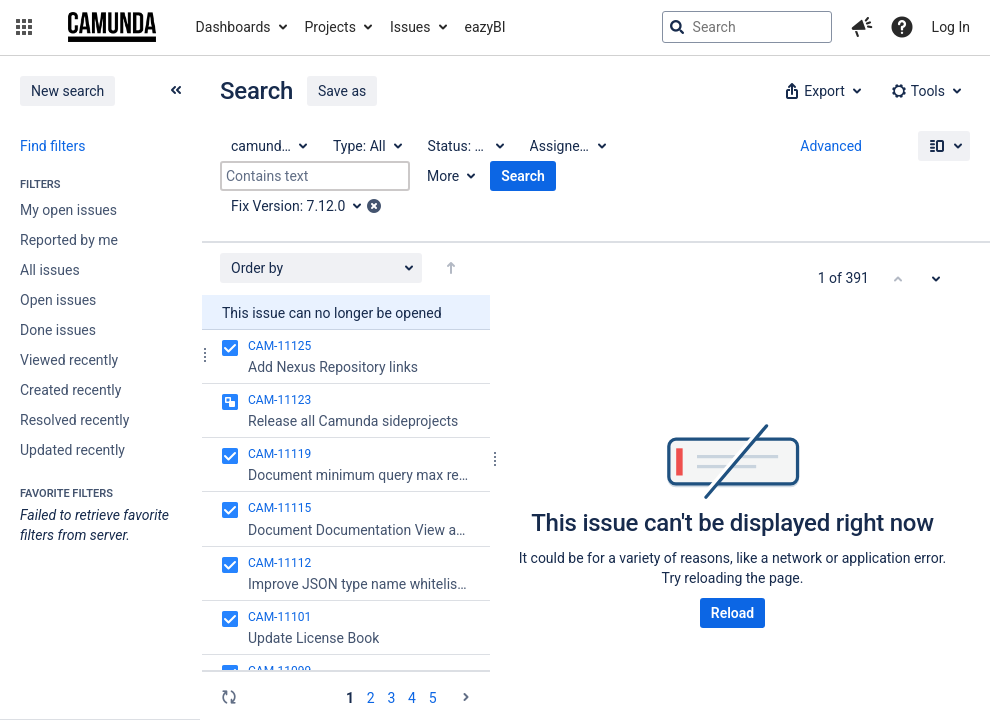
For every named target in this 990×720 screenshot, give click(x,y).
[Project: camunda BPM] (268, 146)
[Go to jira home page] (112, 27)
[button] (24, 27)
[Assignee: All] (567, 146)
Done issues (58, 330)
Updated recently (72, 450)
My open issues (68, 210)
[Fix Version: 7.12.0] (303, 206)
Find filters (52, 146)
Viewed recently (69, 360)
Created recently (70, 390)
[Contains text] (315, 176)
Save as (342, 91)
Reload (732, 613)
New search (67, 91)
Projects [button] (330, 27)
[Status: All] (465, 146)
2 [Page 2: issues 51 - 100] (371, 698)
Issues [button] (410, 27)
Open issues (58, 300)
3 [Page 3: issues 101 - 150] (391, 698)
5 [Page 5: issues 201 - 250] (433, 698)
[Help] (902, 27)
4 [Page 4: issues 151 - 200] (412, 698)
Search (523, 176)
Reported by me (69, 240)
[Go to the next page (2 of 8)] (466, 697)
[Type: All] (366, 146)
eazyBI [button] (485, 27)
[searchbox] (747, 27)
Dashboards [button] (233, 27)
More (443, 176)
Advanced (831, 146)
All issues (50, 270)
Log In (951, 27)
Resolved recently (74, 420)
